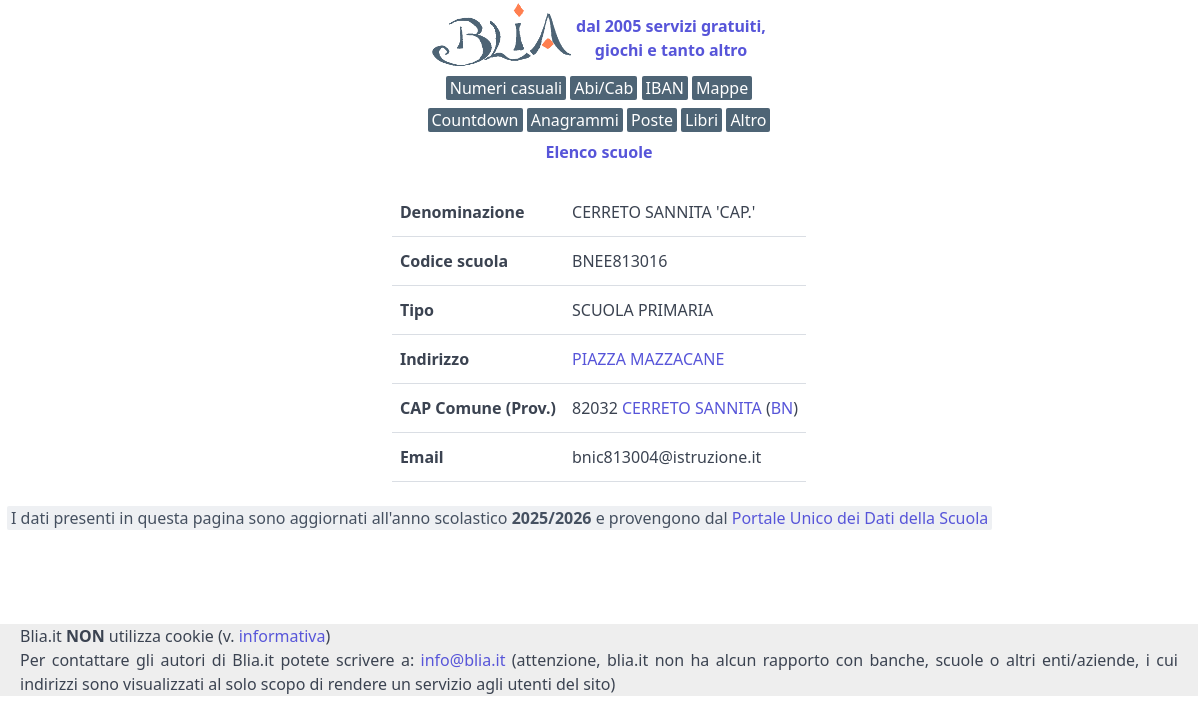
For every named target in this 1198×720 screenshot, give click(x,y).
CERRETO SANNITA (692, 408)
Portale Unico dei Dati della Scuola (860, 518)
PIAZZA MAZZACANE (648, 359)
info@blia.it (463, 660)
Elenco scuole (598, 152)
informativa (282, 636)
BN (782, 408)
